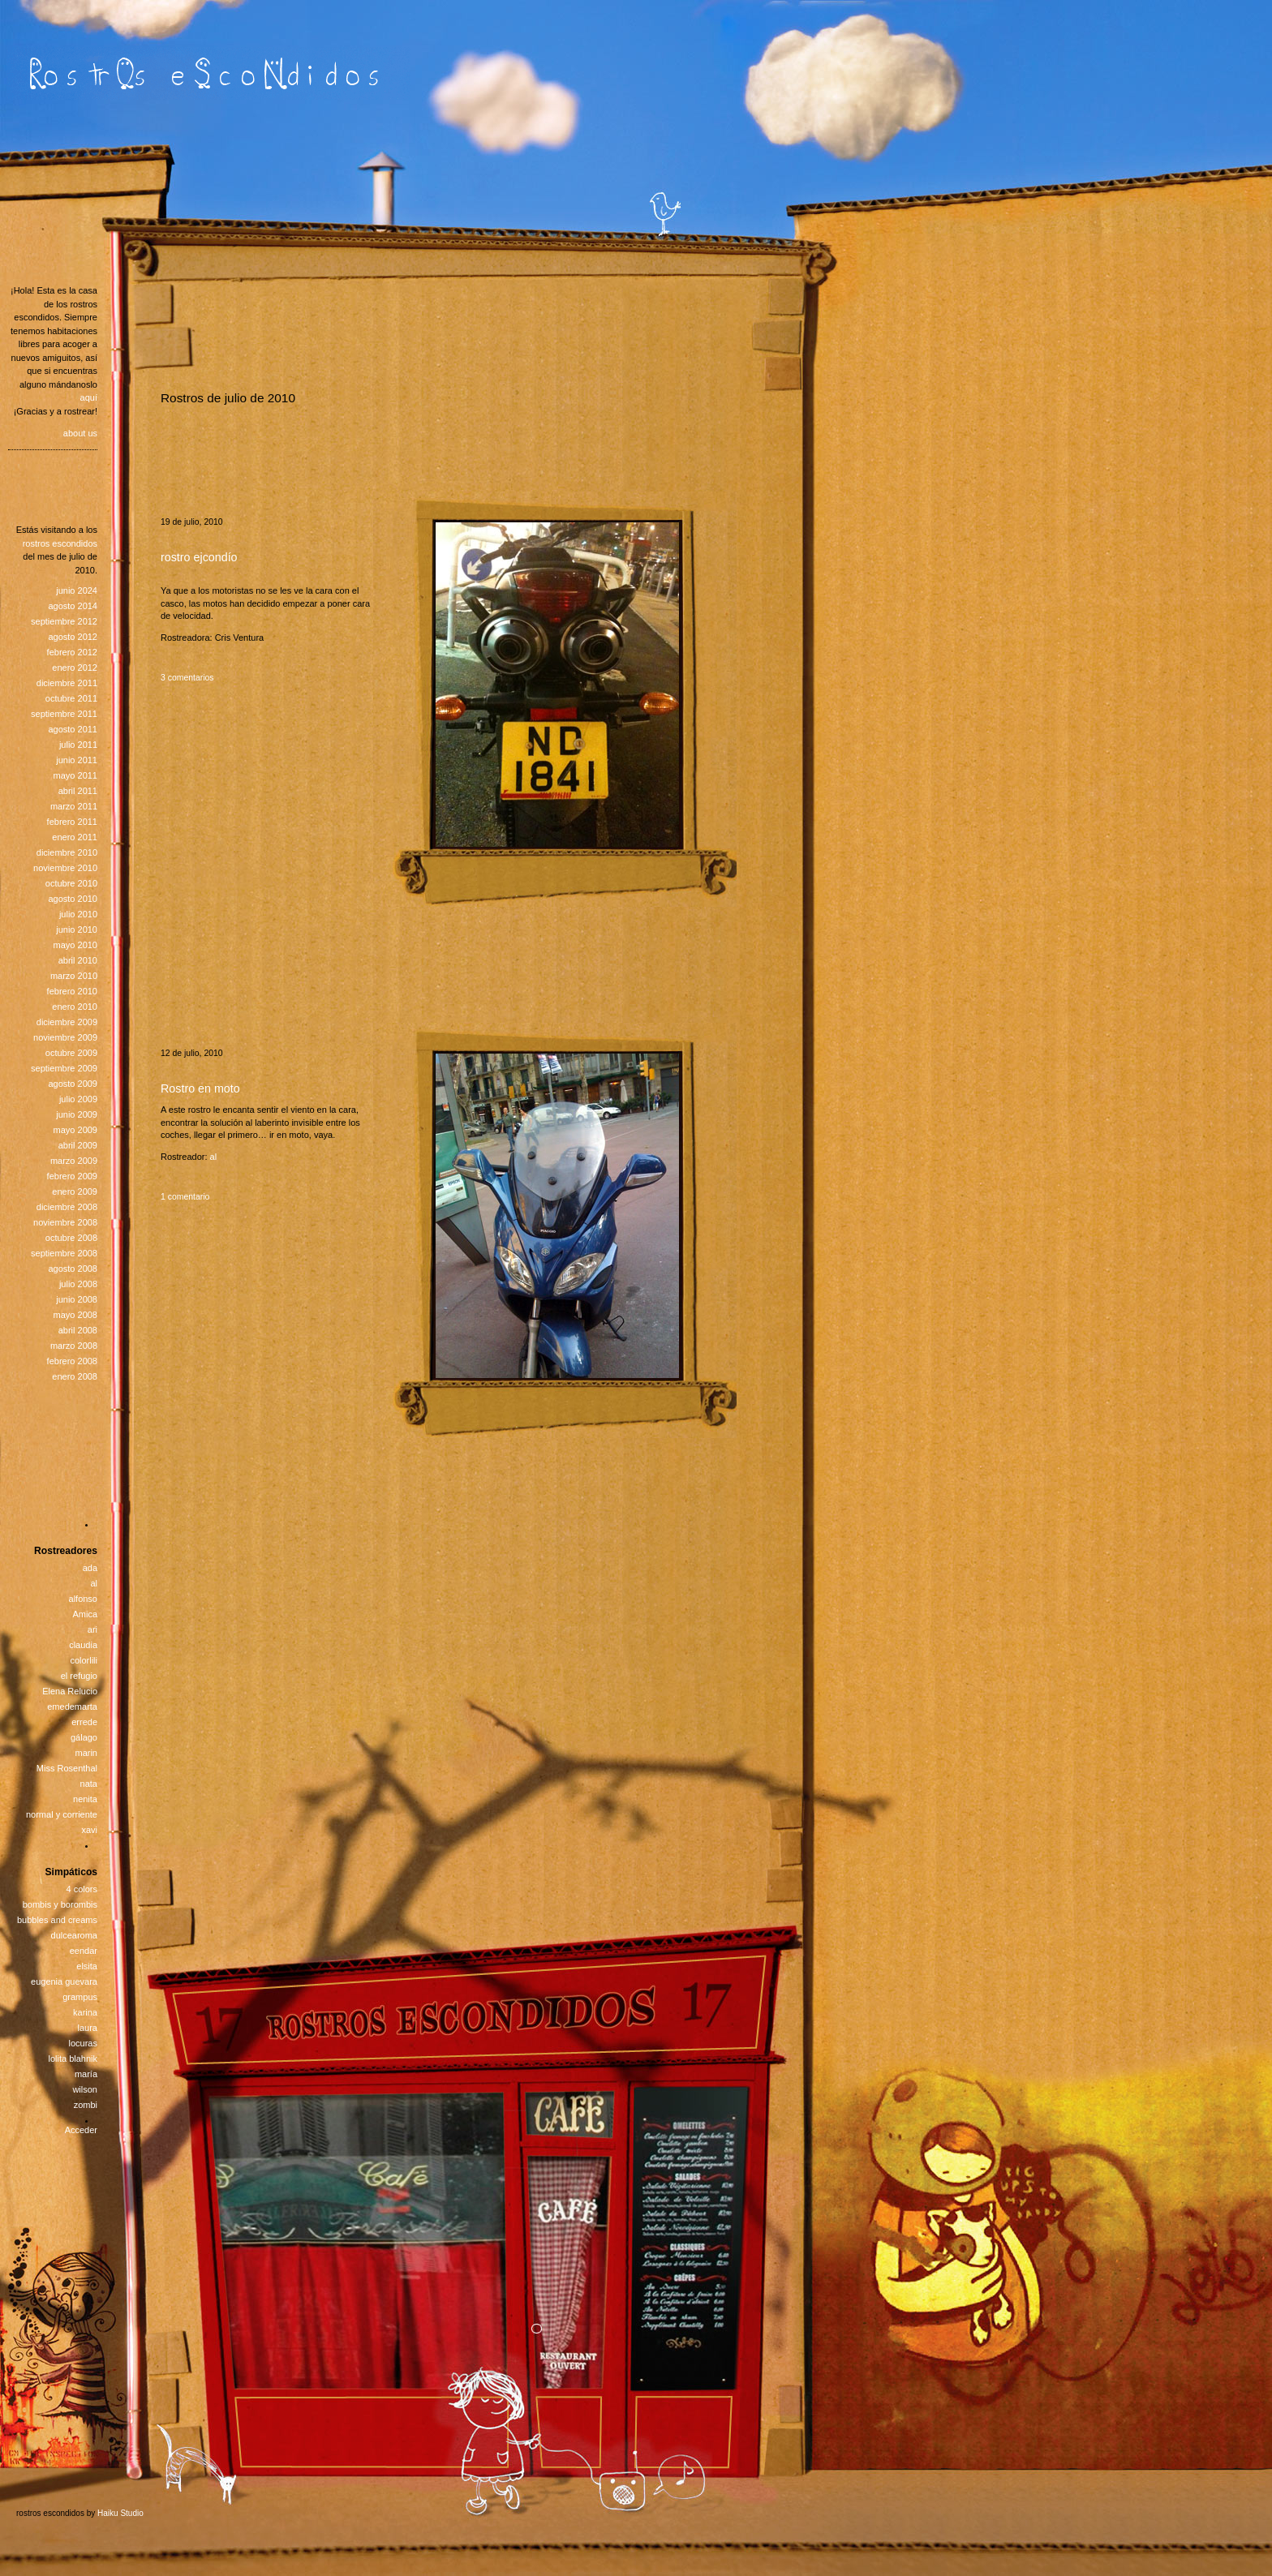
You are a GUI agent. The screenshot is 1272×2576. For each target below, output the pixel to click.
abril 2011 (77, 791)
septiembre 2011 (64, 714)
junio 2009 (76, 1114)
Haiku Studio (120, 2513)
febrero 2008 (72, 1361)
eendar (83, 1951)
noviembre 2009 (65, 1037)
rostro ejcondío (199, 557)
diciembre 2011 (67, 683)
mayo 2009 (75, 1130)
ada (90, 1568)
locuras (83, 2043)
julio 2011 (78, 744)
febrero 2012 (72, 652)
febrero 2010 (72, 991)
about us (80, 433)
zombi (85, 2105)
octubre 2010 (71, 883)
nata (88, 1783)
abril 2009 (77, 1145)
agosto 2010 (72, 899)
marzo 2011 (73, 806)
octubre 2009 (71, 1053)
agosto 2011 (72, 729)
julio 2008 (78, 1284)
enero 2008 (74, 1376)
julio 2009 (78, 1099)
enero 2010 (74, 1006)
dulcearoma (74, 1935)
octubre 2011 (71, 698)
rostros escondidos (60, 543)
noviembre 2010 (65, 868)
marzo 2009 (73, 1161)
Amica (84, 1614)
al (213, 1156)
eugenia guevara (64, 1981)
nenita (85, 1799)
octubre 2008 (71, 1238)
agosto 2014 (72, 606)
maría (86, 2074)
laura (87, 2028)
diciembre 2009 (67, 1022)
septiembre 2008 (64, 1253)
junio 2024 (76, 590)
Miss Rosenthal (67, 1768)
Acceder (81, 2130)
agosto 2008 (72, 1268)
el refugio (79, 1676)
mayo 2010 (75, 945)
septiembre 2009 (64, 1068)
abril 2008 (77, 1330)
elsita (86, 1966)
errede (84, 1722)
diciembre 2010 (67, 852)
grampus (79, 1997)
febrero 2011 (72, 821)
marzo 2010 (73, 976)
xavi (89, 1830)
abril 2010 (77, 960)
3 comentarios (187, 677)
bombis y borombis (60, 1904)
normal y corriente (61, 1814)
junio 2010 (76, 929)
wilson (84, 2089)
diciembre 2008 (67, 1207)
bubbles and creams (57, 1920)
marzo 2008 (73, 1345)
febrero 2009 (72, 1176)
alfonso (83, 1599)
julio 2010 (78, 914)
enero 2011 (74, 837)
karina (85, 2012)
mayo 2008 (75, 1315)
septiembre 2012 (64, 621)
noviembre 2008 (65, 1222)
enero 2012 (74, 667)
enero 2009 (74, 1191)
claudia (83, 1645)
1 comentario (185, 1196)
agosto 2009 (72, 1083)
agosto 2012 (72, 637)
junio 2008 (76, 1299)
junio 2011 (76, 760)
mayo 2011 (75, 775)
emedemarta (72, 1706)
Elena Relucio (69, 1691)
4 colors (81, 1889)
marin (86, 1753)
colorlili (83, 1660)
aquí (88, 397)
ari (92, 1629)
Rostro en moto (200, 1088)
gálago (84, 1737)
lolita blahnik (72, 2058)
